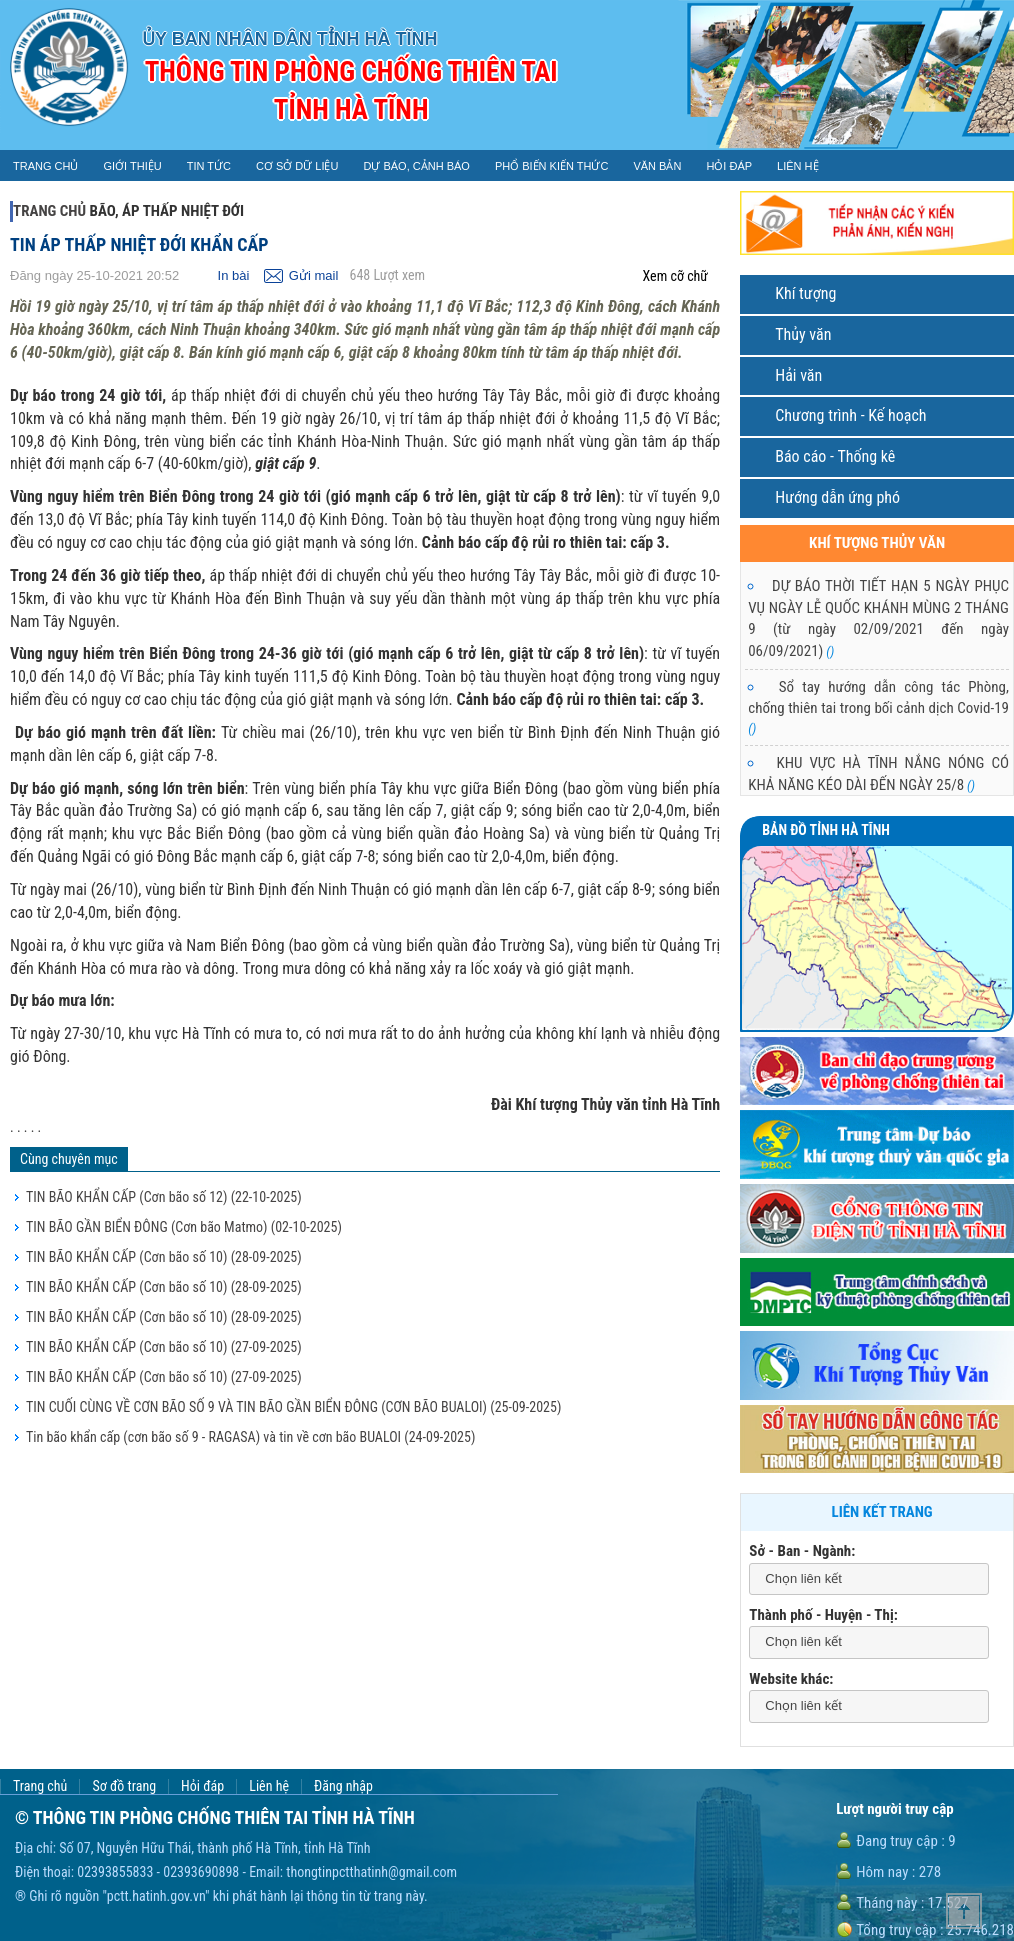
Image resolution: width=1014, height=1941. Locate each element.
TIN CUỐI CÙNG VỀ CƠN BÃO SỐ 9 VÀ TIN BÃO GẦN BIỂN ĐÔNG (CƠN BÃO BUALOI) (293, 1407)
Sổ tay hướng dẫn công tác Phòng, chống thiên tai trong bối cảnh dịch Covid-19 (878, 707)
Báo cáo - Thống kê (835, 456)
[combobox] (869, 1579)
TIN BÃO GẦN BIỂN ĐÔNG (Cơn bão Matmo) (184, 1227)
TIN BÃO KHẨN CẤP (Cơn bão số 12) (164, 1197)
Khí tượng (805, 293)
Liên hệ (269, 1786)
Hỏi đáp (202, 1786)
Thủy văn (803, 334)
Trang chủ (49, 211)
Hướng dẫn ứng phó (837, 497)
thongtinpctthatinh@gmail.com (371, 1872)
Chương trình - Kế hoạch (850, 415)
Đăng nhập (343, 1786)
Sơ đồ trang (124, 1786)
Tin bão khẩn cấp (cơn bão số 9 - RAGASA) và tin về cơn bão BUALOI (250, 1437)
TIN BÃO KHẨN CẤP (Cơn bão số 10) (164, 1257)
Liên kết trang (882, 1512)
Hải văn (798, 375)
